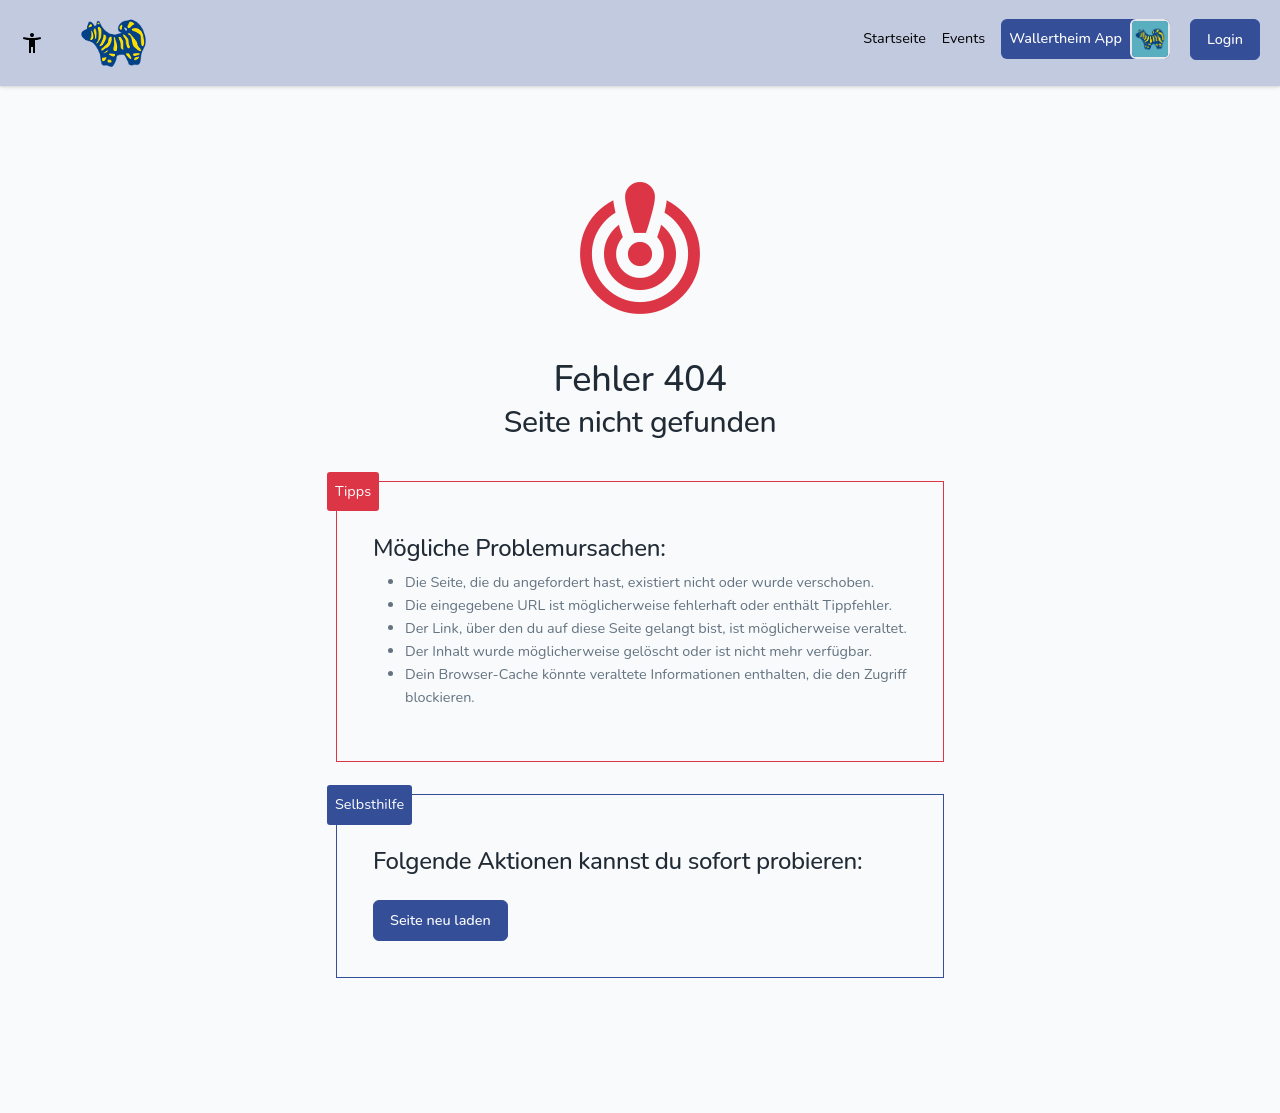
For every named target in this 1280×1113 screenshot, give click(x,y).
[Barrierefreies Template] (32, 43)
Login (1225, 39)
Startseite (894, 38)
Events (963, 38)
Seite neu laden (440, 920)
